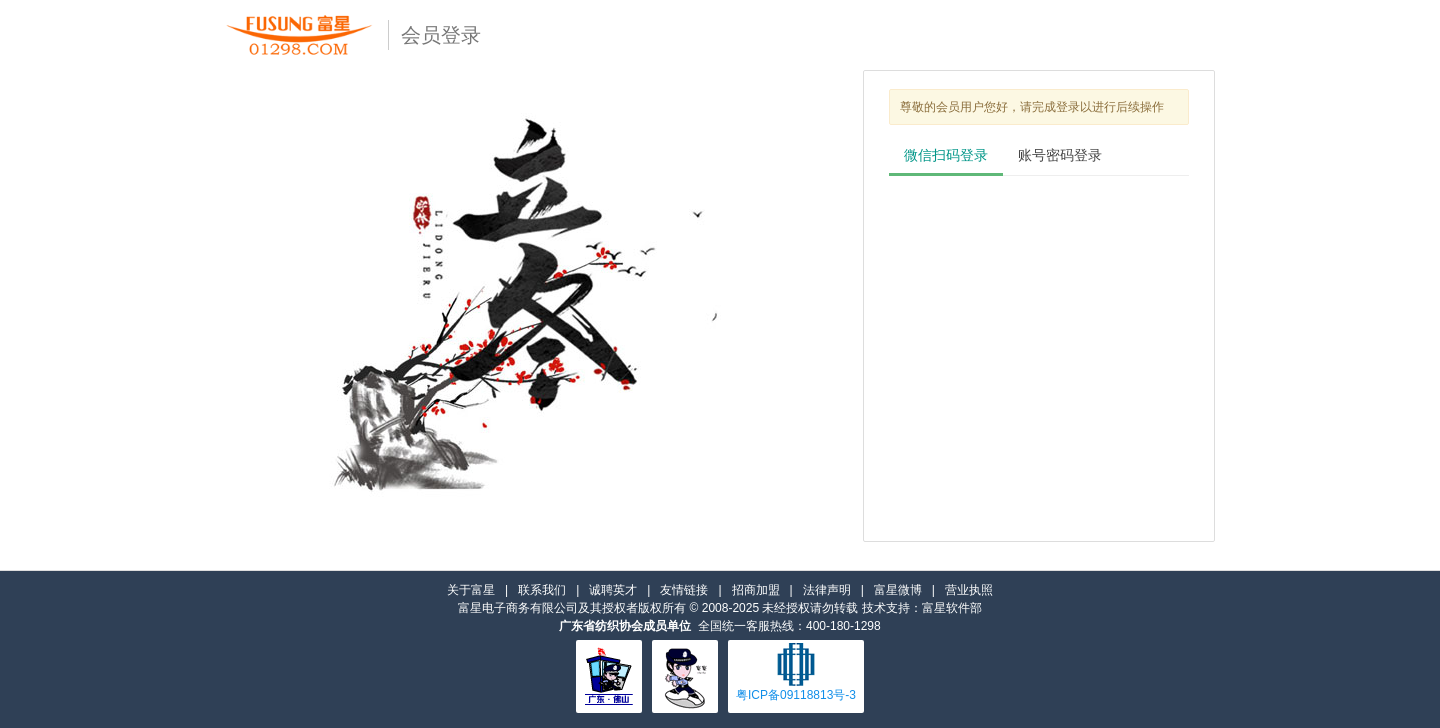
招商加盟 (756, 590)
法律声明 (827, 590)
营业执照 (969, 590)
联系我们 (542, 590)
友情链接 (684, 590)
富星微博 (898, 590)
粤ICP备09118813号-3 (796, 695)
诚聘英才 (613, 590)
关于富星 (471, 590)
